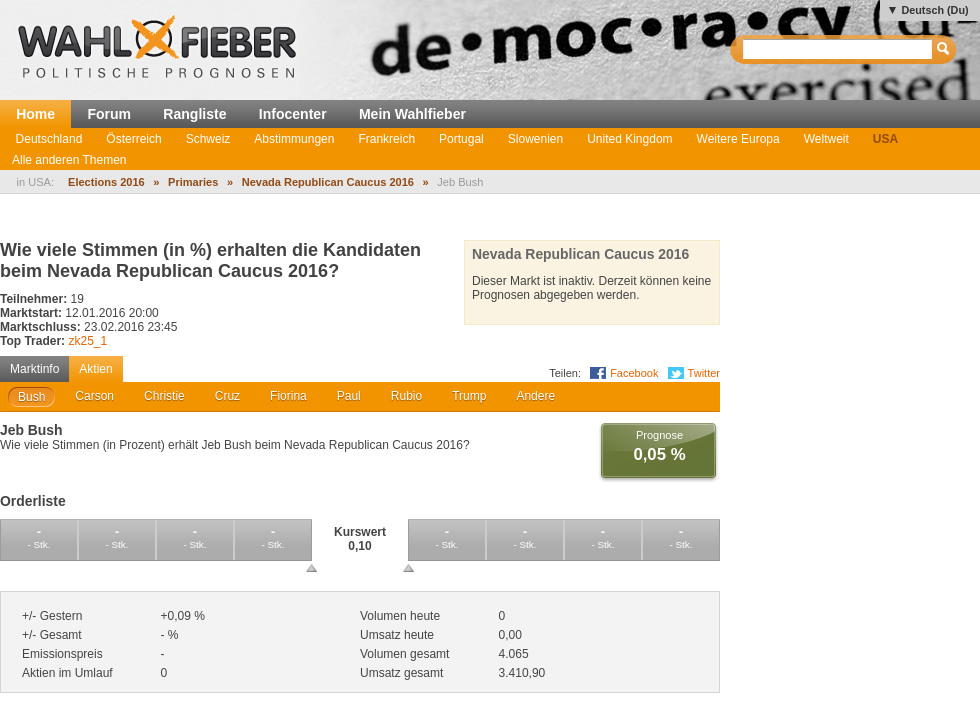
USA (885, 139)
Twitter (704, 373)
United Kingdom (629, 139)
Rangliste (194, 114)
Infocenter (293, 114)
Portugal (461, 139)
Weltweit (826, 139)
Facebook (634, 373)
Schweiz (208, 139)
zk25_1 (87, 341)
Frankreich (386, 139)
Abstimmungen (294, 139)
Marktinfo (34, 369)
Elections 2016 (106, 182)
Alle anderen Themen (69, 160)
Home (35, 114)
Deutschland (49, 139)
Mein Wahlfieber (412, 114)
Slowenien (535, 139)
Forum (109, 114)
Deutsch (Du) (934, 10)
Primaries (193, 182)
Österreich (133, 139)
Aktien (95, 369)
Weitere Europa (738, 139)
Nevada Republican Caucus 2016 (328, 182)
